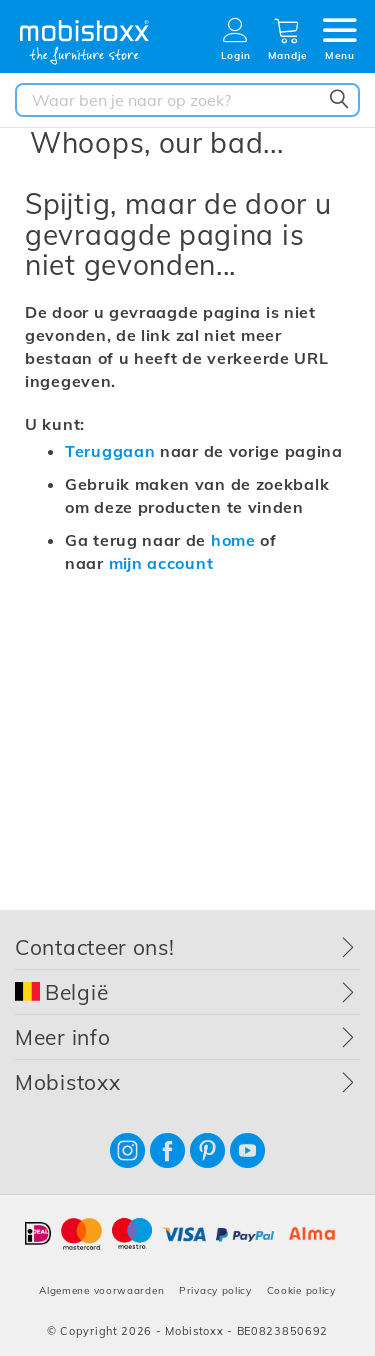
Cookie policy (301, 1290)
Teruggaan (110, 451)
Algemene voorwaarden (101, 1290)
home (233, 540)
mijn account (161, 563)
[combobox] (187, 100)
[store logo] (85, 42)
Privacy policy (215, 1290)
